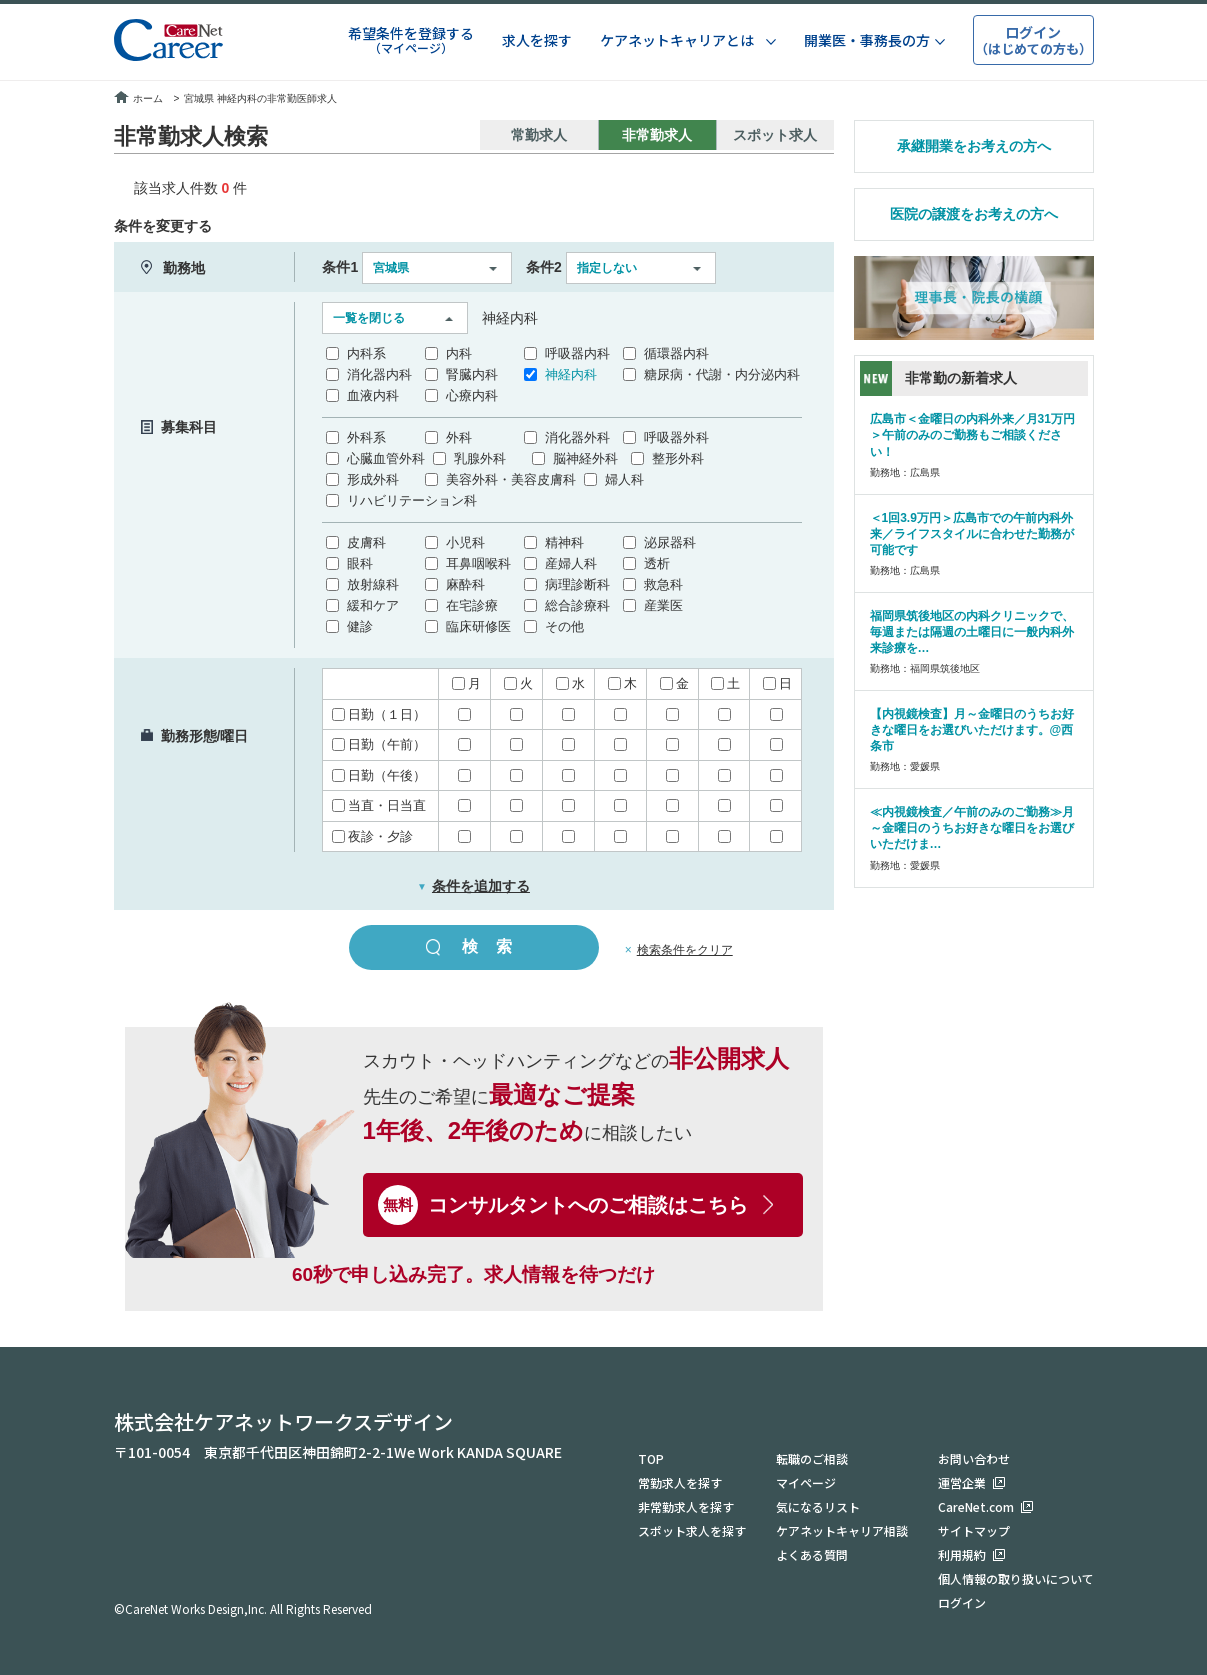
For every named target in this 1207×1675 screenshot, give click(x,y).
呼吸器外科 (676, 437)
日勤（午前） (379, 744)
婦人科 (624, 479)
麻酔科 (465, 584)
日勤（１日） (379, 714)
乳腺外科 (480, 458)
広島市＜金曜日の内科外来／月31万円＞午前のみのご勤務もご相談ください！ (972, 435)
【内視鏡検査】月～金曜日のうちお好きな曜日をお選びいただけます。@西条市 (972, 730)
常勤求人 (539, 135)
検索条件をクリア (685, 950)
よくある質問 (812, 1554)
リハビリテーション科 (412, 500)
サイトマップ (974, 1530)
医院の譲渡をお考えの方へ (974, 214)
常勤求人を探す (680, 1482)
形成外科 (373, 479)
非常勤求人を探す (686, 1506)
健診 (360, 626)
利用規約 (962, 1554)
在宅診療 (472, 605)
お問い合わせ (974, 1458)
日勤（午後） (379, 775)
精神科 (564, 542)
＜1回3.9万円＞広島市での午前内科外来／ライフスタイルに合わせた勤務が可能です (972, 534)
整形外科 (678, 458)
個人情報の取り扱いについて (1016, 1578)
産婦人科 (571, 563)
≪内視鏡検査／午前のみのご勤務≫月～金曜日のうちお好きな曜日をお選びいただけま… (972, 828)
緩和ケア (373, 605)
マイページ (806, 1482)
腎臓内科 (472, 374)
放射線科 (373, 584)
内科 (459, 353)
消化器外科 (577, 437)
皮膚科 (366, 542)
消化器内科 (379, 374)
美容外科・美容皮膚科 (511, 479)
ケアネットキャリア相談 (842, 1530)
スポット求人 (775, 135)
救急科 (663, 584)
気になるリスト (818, 1506)
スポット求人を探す (692, 1530)
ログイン (962, 1602)
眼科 (360, 563)
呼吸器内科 (577, 353)
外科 (459, 437)
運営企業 (962, 1482)
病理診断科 (577, 584)
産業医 (663, 605)
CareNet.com (976, 1506)
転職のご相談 (812, 1458)
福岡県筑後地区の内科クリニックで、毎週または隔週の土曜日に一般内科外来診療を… (972, 632)
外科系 (366, 437)
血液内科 (373, 395)
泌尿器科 (670, 542)
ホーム (138, 98)
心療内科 (472, 395)
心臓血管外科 (386, 458)
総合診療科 (577, 605)
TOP (651, 1458)
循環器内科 (676, 353)
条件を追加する (473, 886)
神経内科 (571, 374)
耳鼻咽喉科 (478, 563)
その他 (564, 626)
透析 (657, 563)
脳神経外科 (585, 458)
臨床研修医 (478, 626)
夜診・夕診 (372, 836)
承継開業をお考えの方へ (974, 146)
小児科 (465, 542)
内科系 (366, 353)
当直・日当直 (379, 805)
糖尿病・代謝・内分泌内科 (722, 374)
